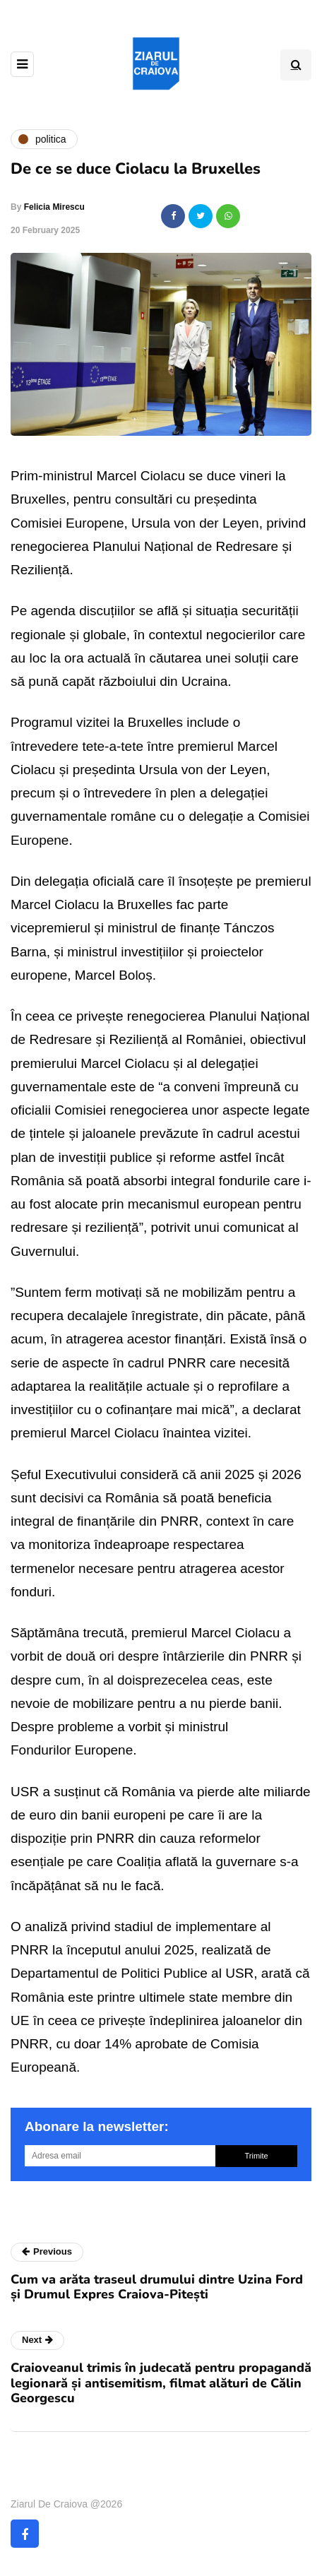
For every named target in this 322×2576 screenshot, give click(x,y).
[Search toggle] (295, 65)
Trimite (256, 2155)
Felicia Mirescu (54, 207)
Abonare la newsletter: (97, 2126)
